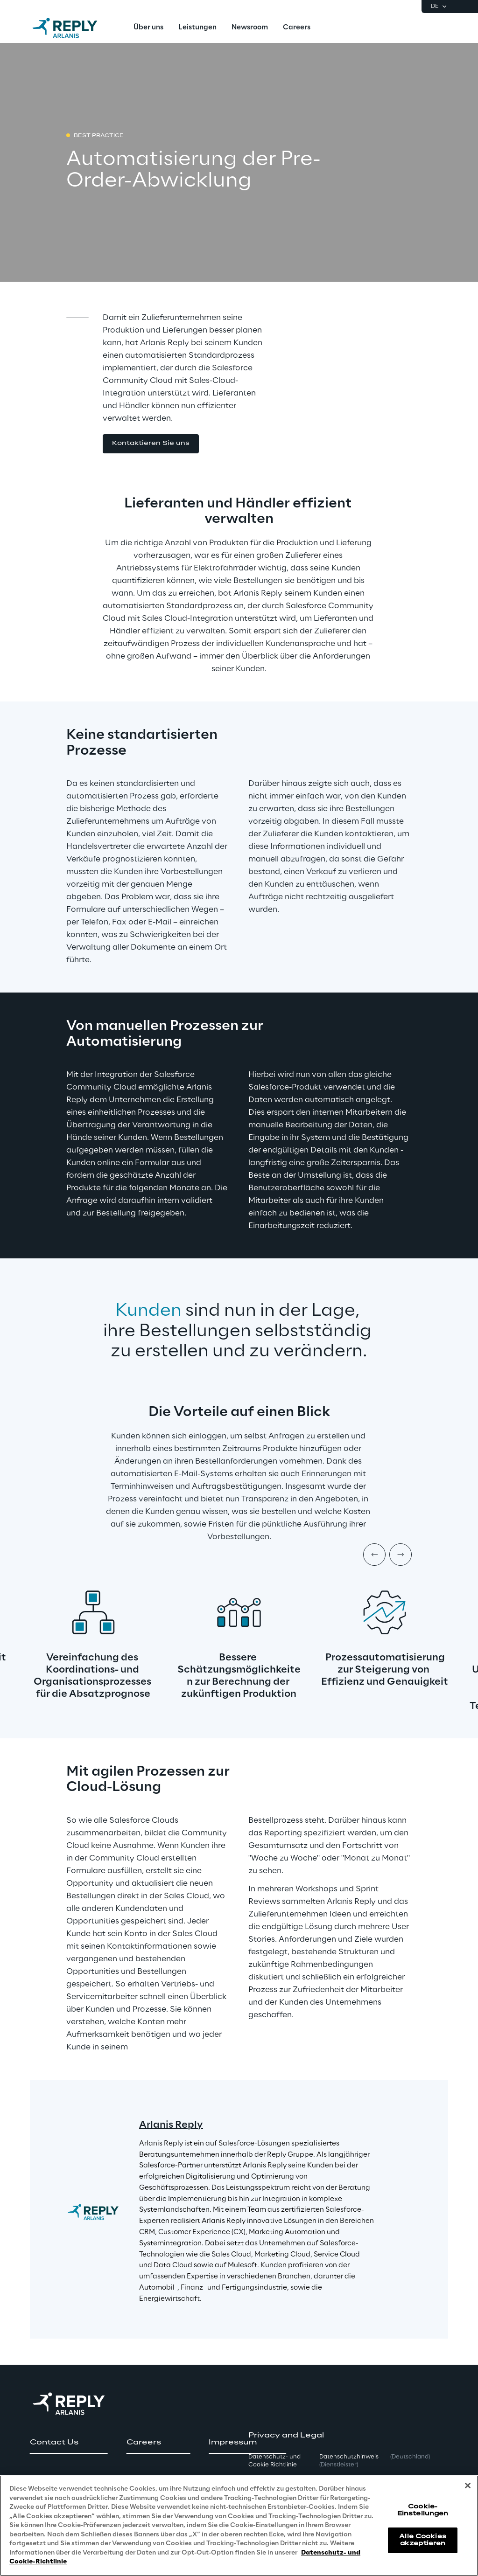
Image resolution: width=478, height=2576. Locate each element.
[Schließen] (467, 2485)
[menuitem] (148, 28)
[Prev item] (374, 1554)
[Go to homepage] (74, 28)
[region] (239, 2525)
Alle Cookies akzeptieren (422, 2540)
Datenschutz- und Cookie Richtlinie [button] (274, 2461)
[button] (151, 443)
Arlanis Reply (171, 2125)
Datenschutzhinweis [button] (349, 2461)
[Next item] (400, 1554)
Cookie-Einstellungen (423, 2510)
